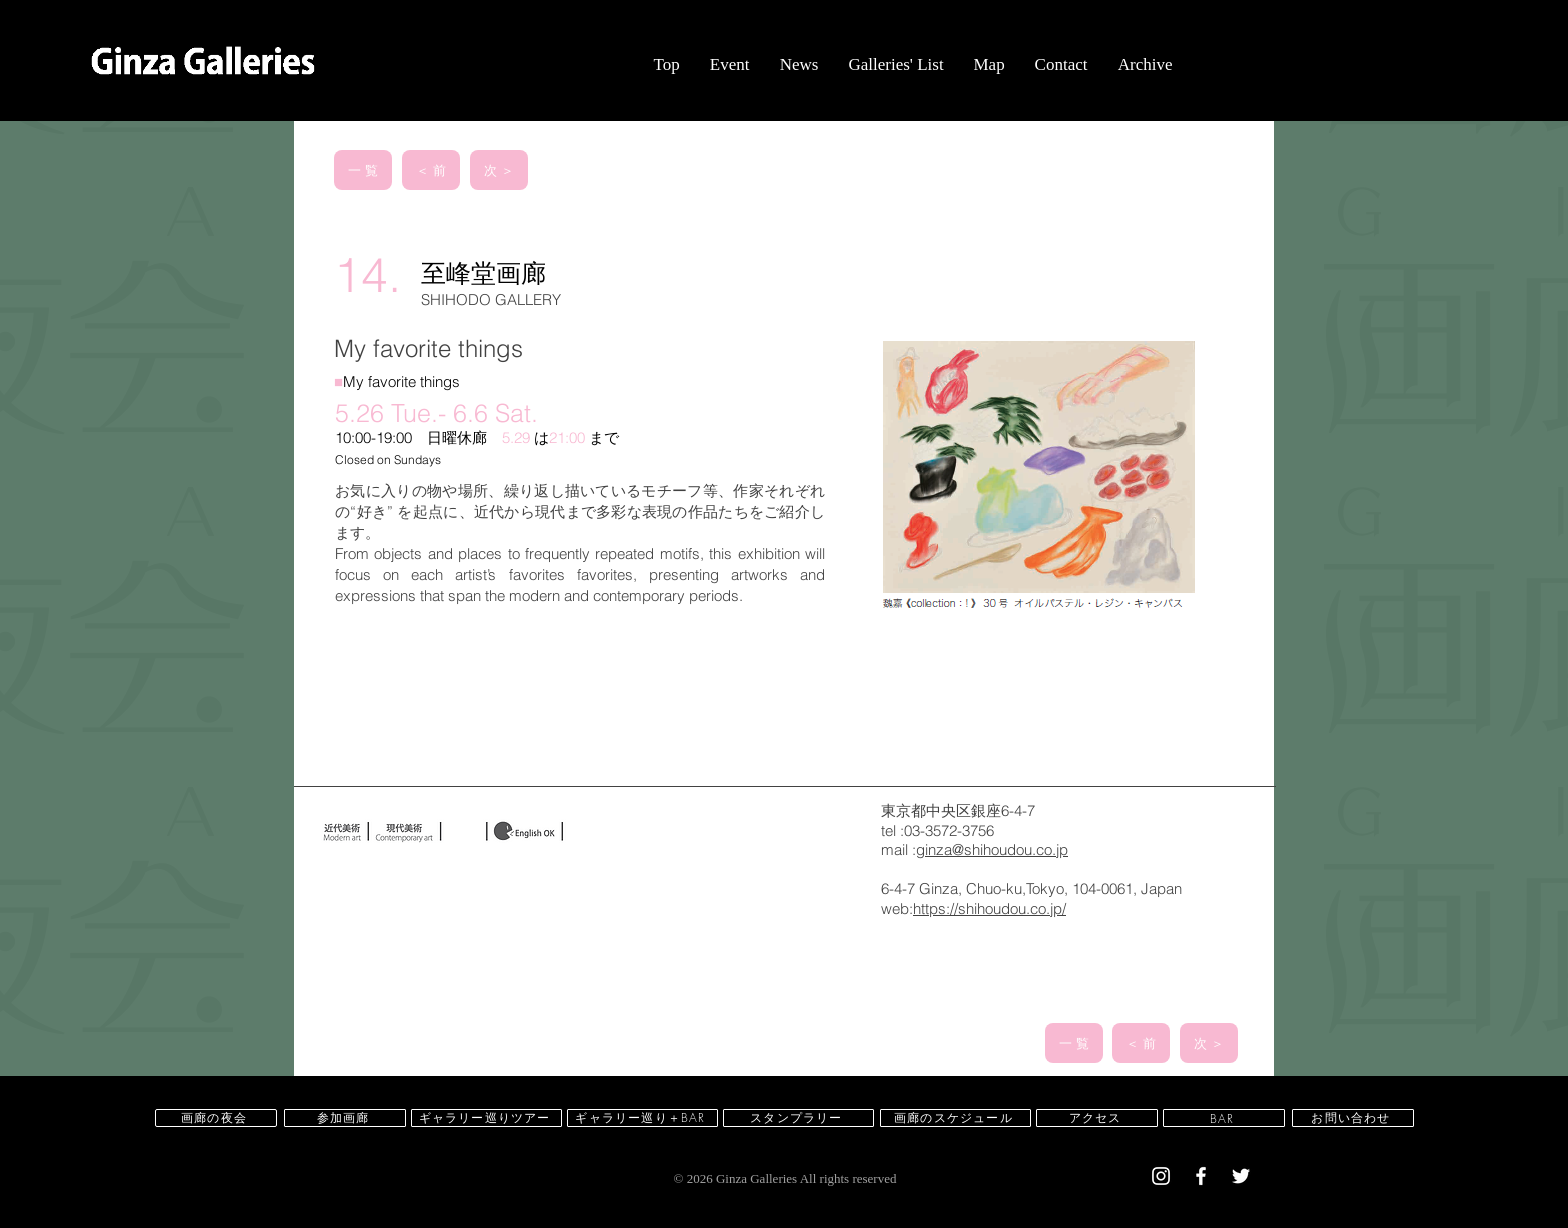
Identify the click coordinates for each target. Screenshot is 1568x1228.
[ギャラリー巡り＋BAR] (642, 1118)
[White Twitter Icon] (1241, 1176)
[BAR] (1224, 1118)
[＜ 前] (431, 170)
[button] (729, 65)
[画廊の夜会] (216, 1118)
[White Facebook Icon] (1201, 1176)
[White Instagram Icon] (1161, 1176)
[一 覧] (363, 170)
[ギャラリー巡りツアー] (486, 1118)
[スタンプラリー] (798, 1118)
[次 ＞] (499, 170)
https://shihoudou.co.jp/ (989, 908)
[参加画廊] (345, 1118)
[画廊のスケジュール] (955, 1118)
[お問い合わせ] (1353, 1118)
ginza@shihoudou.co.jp (992, 849)
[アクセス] (1097, 1118)
